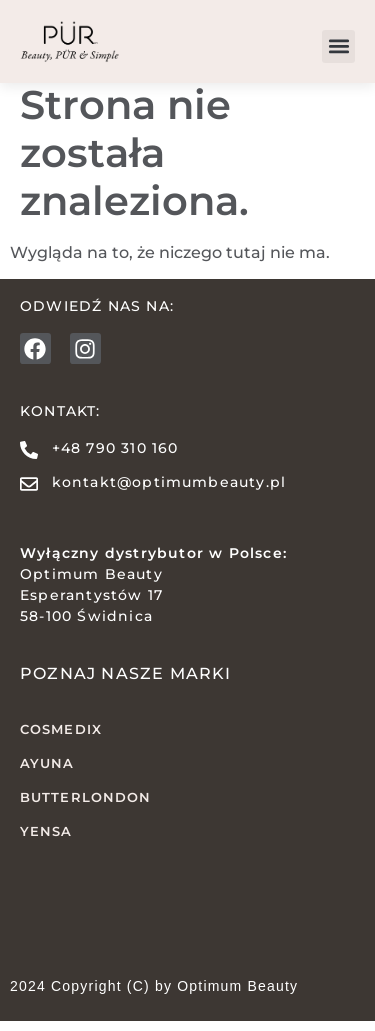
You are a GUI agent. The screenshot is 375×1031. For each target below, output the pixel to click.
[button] (338, 46)
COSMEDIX (61, 739)
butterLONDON (85, 807)
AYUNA (47, 773)
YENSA (46, 840)
